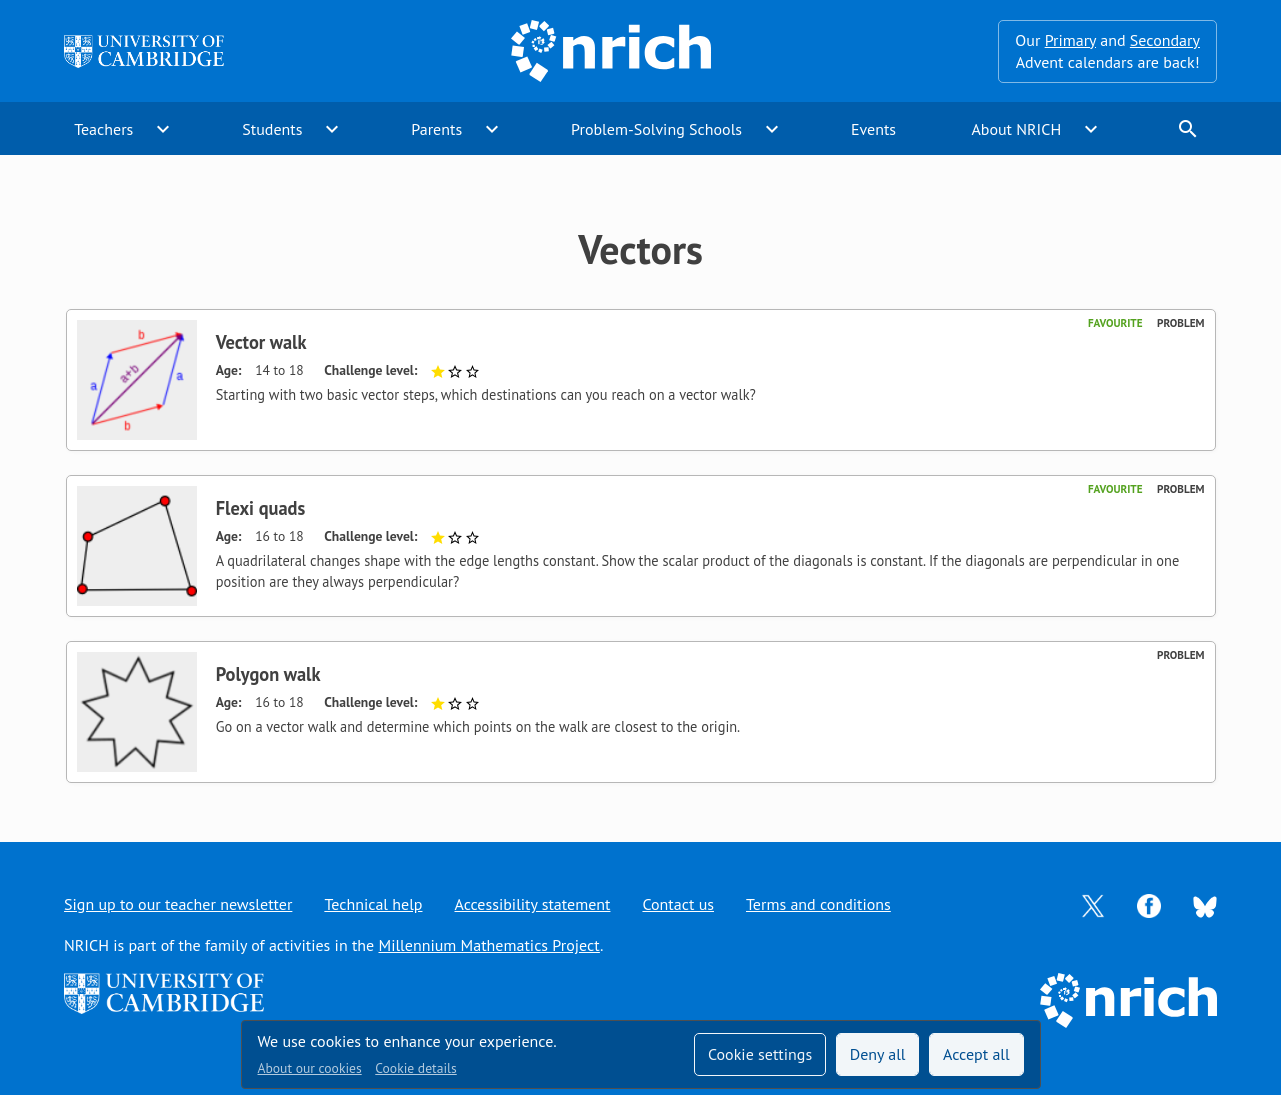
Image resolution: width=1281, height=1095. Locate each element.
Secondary (1165, 40)
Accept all (976, 1054)
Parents (436, 129)
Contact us (678, 904)
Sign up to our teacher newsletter (178, 904)
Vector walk (261, 342)
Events (873, 129)
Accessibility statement (532, 904)
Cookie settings (760, 1054)
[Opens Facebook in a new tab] (1149, 904)
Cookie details (415, 1068)
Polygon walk (268, 674)
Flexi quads (261, 508)
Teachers (103, 129)
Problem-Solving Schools (656, 129)
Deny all (878, 1054)
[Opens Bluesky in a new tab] (1205, 905)
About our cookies (310, 1068)
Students (272, 129)
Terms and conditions (818, 904)
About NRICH (1016, 129)
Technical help (373, 904)
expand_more (163, 129)
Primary (1070, 40)
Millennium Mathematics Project (489, 945)
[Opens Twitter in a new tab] (1093, 904)
